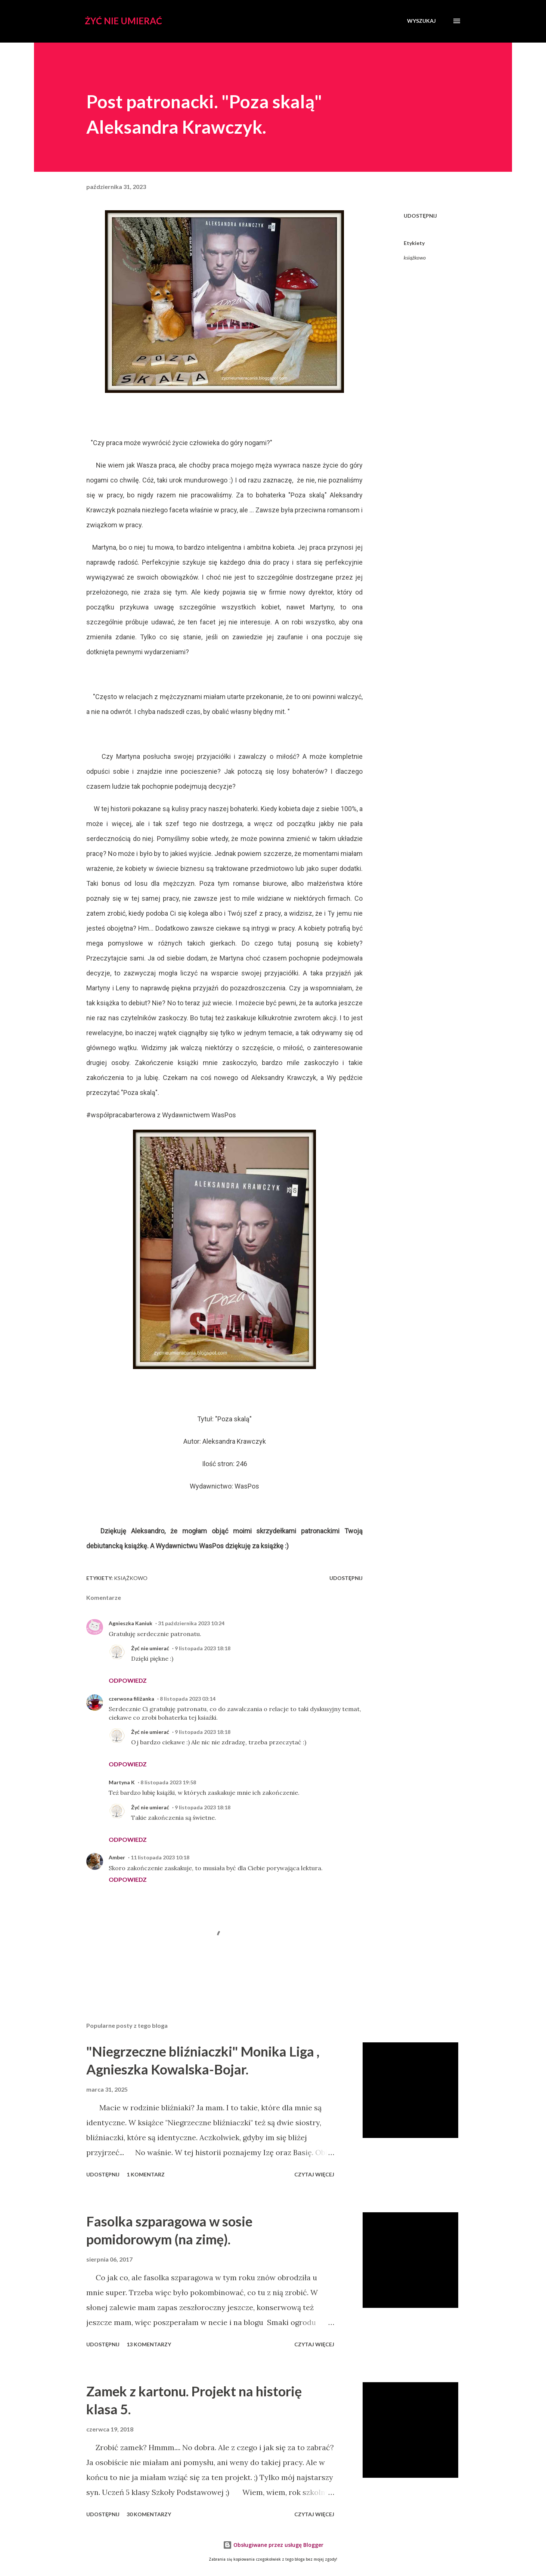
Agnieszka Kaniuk (130, 1623)
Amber (117, 1857)
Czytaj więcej (314, 2174)
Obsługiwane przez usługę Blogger (273, 2544)
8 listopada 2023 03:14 (187, 1698)
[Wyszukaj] (421, 20)
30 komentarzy (149, 2514)
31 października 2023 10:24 (191, 1623)
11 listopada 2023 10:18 (160, 1857)
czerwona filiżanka (131, 1698)
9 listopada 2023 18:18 (202, 1648)
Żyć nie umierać (123, 20)
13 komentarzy (149, 2344)
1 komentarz (146, 2174)
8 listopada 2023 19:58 (168, 1782)
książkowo (415, 257)
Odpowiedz (128, 1680)
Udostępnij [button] (420, 215)
